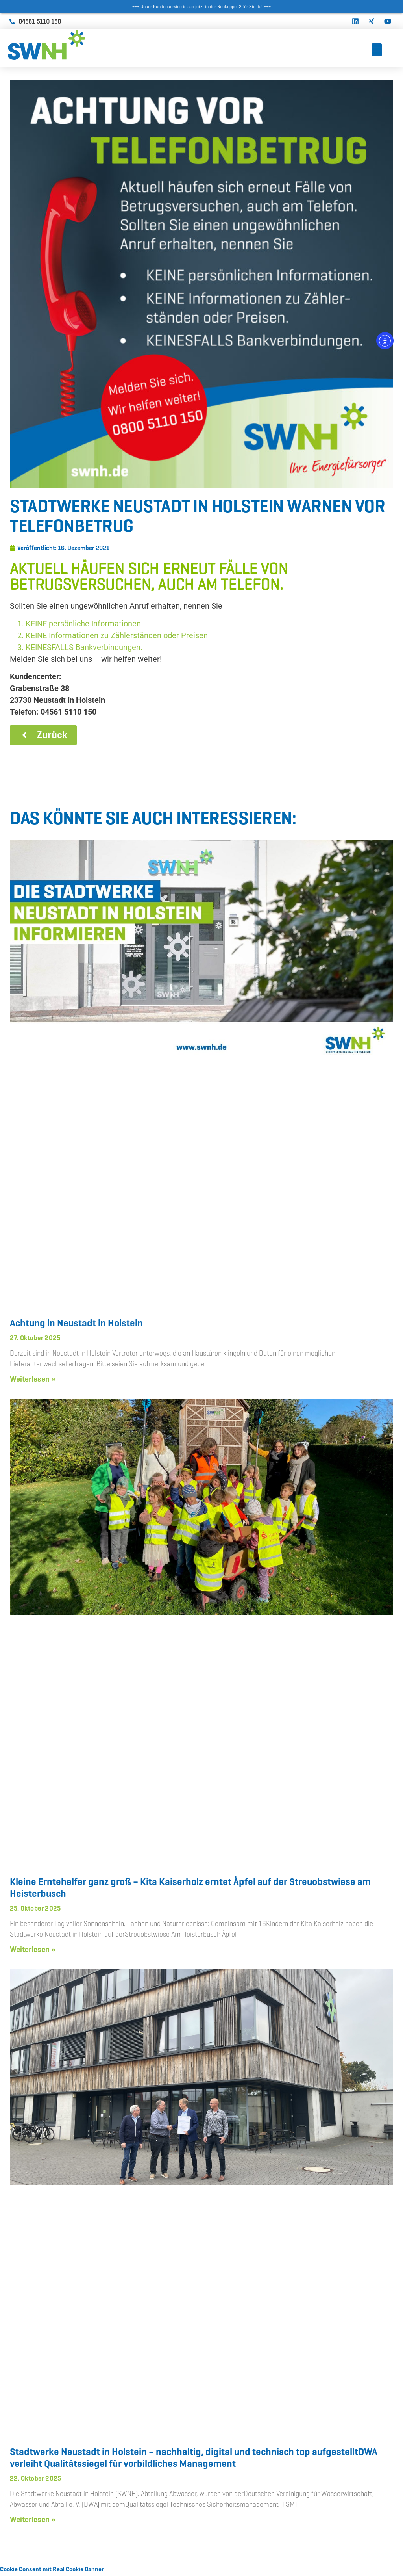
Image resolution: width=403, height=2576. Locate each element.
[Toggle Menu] (377, 49)
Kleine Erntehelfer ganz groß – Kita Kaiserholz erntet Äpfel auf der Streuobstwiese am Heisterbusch (190, 1889)
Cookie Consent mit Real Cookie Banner (52, 2571)
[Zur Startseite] (67, 45)
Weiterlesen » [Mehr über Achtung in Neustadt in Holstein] (32, 1380)
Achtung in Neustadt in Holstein (76, 1324)
